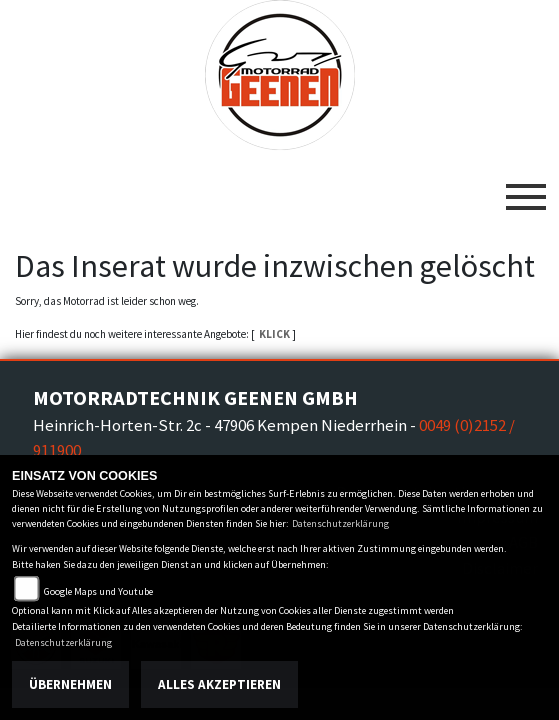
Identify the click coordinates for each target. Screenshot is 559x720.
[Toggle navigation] (526, 189)
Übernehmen (70, 684)
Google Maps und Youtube (98, 591)
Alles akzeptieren (219, 684)
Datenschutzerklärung (340, 523)
